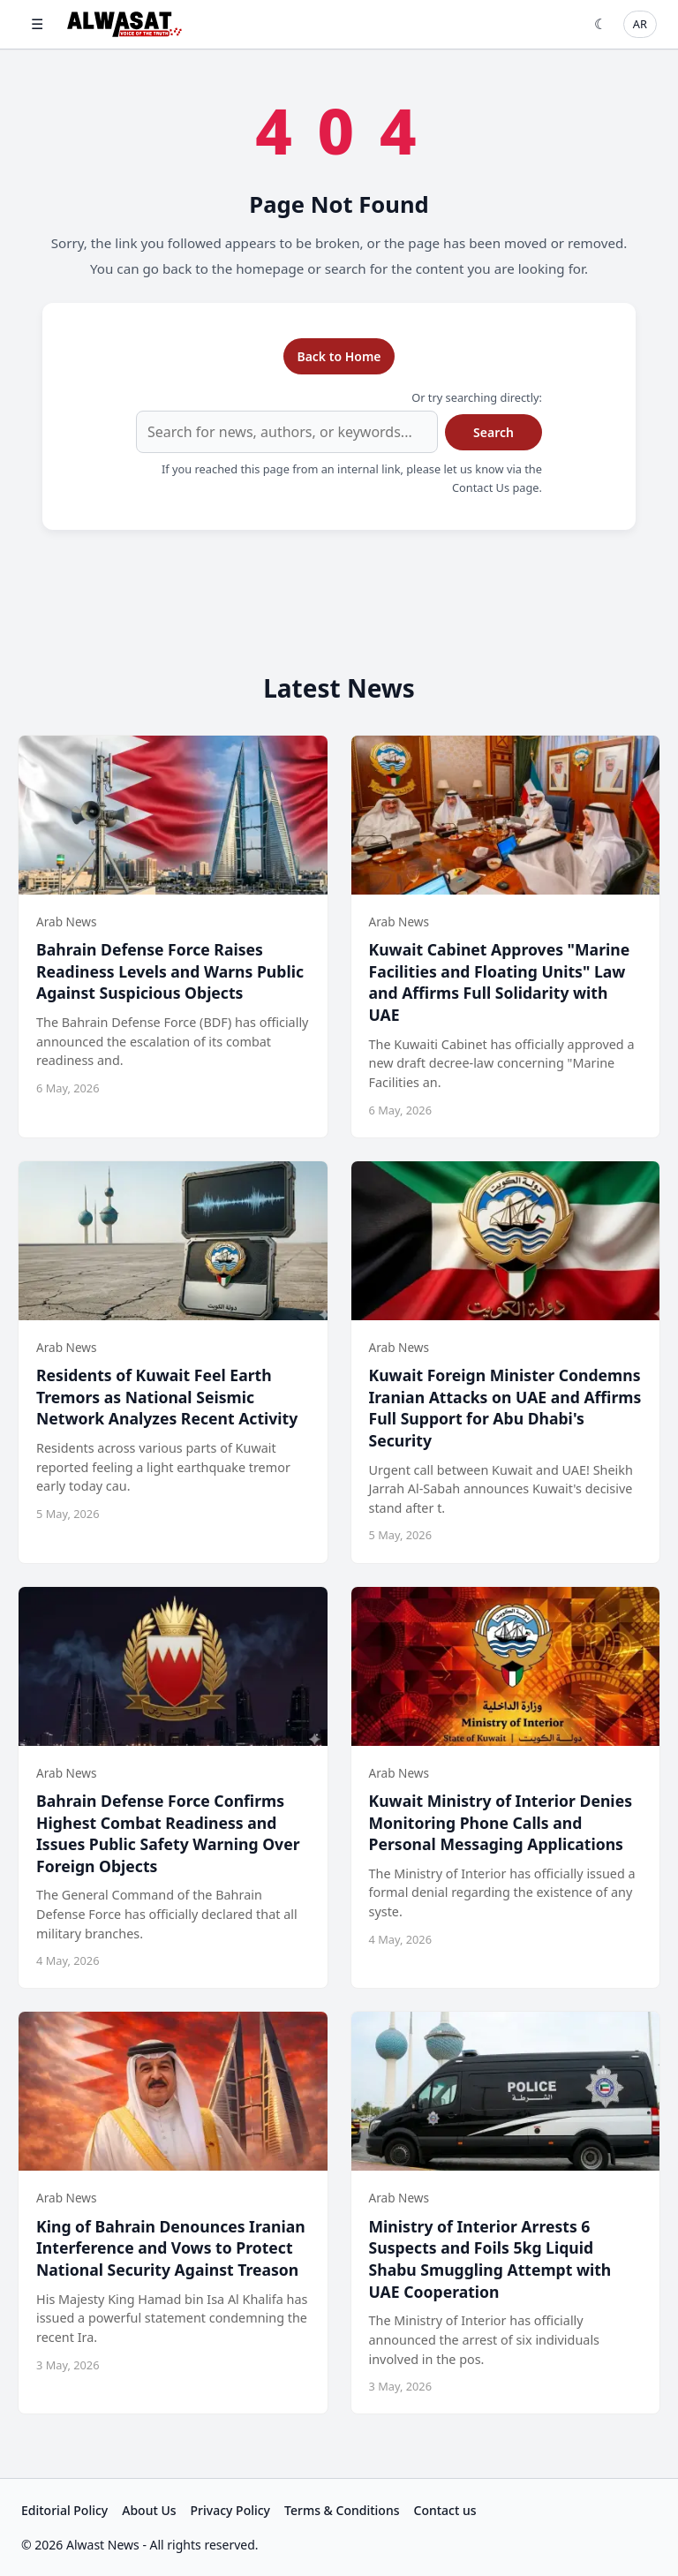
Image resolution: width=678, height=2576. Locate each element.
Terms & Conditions (341, 2510)
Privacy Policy (230, 2510)
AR (640, 24)
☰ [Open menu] (37, 24)
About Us (149, 2510)
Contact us (445, 2510)
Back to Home (338, 356)
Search (493, 432)
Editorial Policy (64, 2510)
